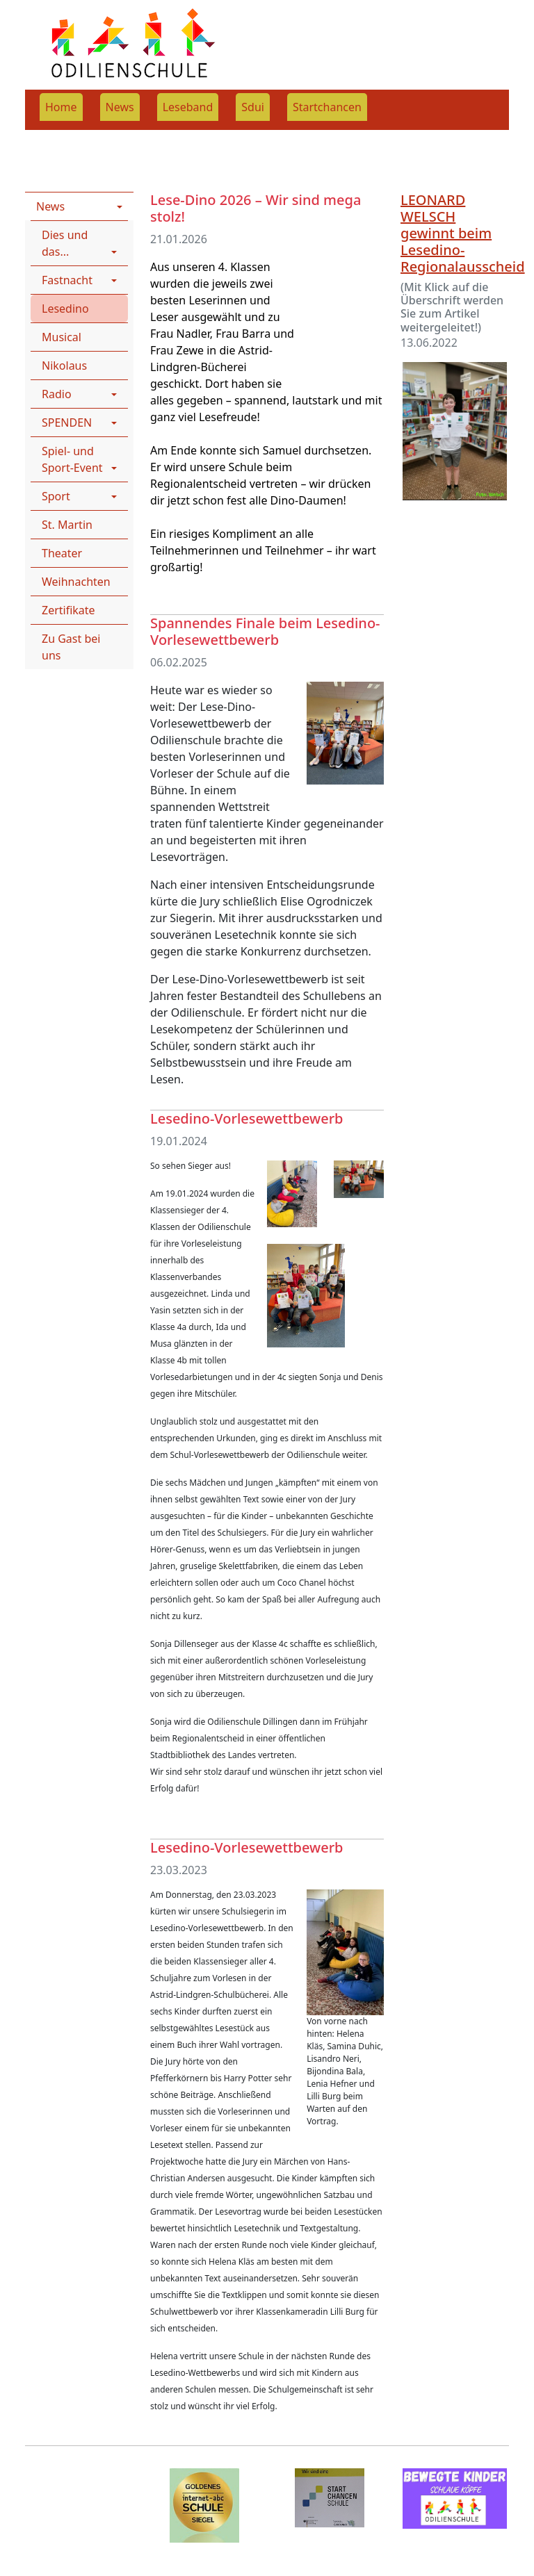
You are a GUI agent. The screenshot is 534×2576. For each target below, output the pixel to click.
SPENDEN (67, 422)
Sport (56, 496)
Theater (62, 553)
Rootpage (50, 139)
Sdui (252, 107)
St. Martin (67, 524)
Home (61, 107)
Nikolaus (64, 365)
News (120, 107)
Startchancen (327, 107)
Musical (61, 337)
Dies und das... (65, 243)
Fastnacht (67, 280)
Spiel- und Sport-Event (72, 459)
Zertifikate (68, 610)
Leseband (188, 107)
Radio (57, 394)
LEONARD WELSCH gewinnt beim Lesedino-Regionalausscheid (462, 233)
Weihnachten (76, 581)
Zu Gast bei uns (71, 647)
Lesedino (65, 308)
